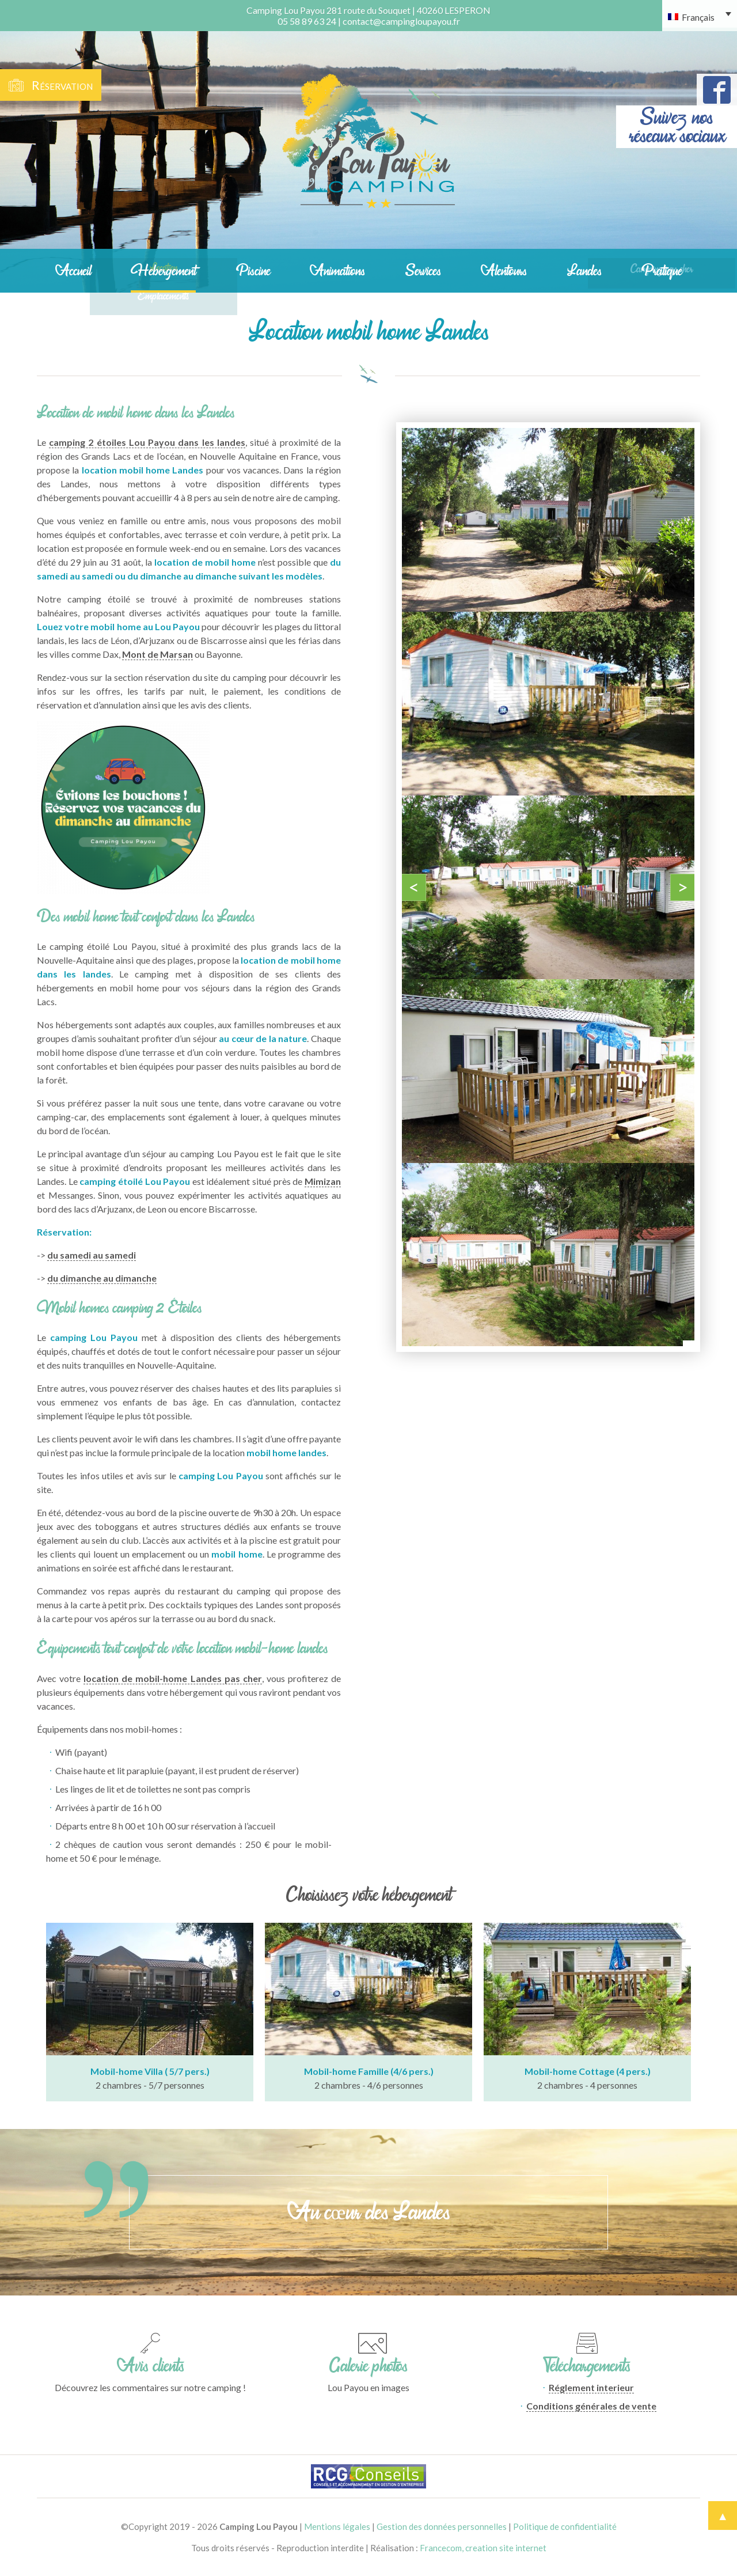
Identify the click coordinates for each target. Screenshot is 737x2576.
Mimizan (323, 1181)
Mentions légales (337, 2526)
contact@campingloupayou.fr (401, 21)
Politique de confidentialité (565, 2526)
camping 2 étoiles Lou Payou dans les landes (147, 442)
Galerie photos (368, 2366)
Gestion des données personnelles (442, 2526)
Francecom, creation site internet (483, 2548)
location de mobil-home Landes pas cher (172, 1678)
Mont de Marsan (157, 654)
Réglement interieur (591, 2387)
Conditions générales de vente (591, 2405)
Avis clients (150, 2366)
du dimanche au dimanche (102, 1277)
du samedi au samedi (91, 1254)
